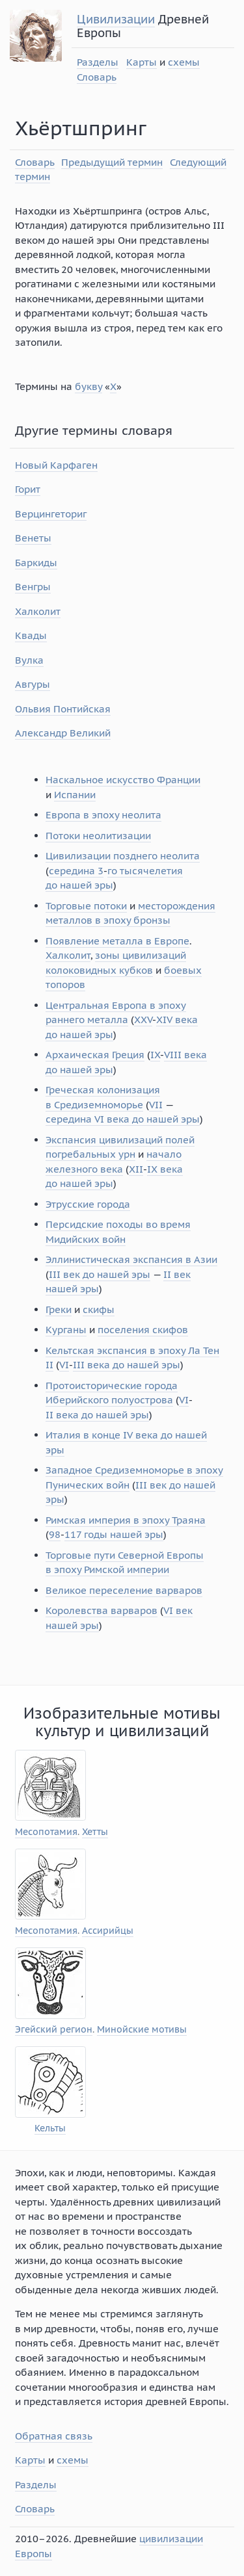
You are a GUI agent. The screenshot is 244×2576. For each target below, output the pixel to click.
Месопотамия (46, 1832)
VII (156, 1105)
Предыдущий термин (112, 162)
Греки (59, 1309)
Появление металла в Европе (117, 941)
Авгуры (32, 684)
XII (136, 1169)
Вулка (29, 660)
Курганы (66, 1329)
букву (88, 386)
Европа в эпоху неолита (103, 815)
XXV (143, 1019)
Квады (31, 635)
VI (64, 1365)
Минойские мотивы (142, 2029)
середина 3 (76, 871)
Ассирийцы (107, 1930)
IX (155, 1054)
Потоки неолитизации (98, 835)
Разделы (97, 62)
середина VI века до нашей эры (123, 1119)
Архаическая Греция (95, 1054)
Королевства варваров (101, 1610)
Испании (75, 794)
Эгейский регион (53, 2029)
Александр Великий (63, 733)
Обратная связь (53, 2436)
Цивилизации (116, 19)
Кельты (50, 2128)
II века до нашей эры (97, 1415)
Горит (27, 489)
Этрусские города (88, 1204)
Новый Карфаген (56, 465)
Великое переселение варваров (124, 1590)
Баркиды (36, 562)
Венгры (33, 586)
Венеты (33, 538)
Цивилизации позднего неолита (123, 856)
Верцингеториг (51, 514)
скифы (99, 1309)
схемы (184, 62)
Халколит (38, 611)
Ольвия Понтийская (63, 709)
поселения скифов (143, 1329)
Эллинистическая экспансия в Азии (131, 1259)
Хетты (95, 1832)
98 (55, 1534)
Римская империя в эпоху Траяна (126, 1520)
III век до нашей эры (99, 1274)
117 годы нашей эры (113, 1534)
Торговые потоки (86, 906)
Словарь (96, 77)
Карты (141, 62)
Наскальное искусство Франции (123, 780)
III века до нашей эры (126, 1365)
